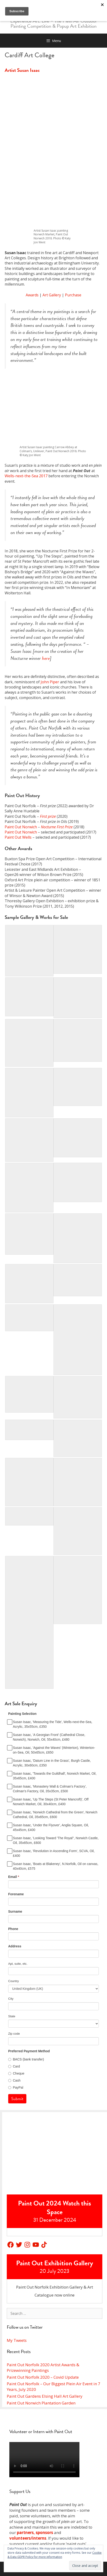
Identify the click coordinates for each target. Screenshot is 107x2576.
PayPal (15, 2087)
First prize (48, 816)
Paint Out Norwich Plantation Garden (41, 2403)
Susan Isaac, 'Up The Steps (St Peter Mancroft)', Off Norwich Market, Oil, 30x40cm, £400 (48, 1801)
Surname (15, 1911)
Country (13, 1981)
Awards (32, 295)
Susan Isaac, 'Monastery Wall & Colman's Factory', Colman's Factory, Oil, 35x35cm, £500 (47, 1788)
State (11, 2016)
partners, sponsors (35, 2532)
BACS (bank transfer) (26, 2059)
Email (13, 1877)
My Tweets (17, 2340)
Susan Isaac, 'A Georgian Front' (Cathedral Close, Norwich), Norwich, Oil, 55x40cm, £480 (46, 1736)
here (46, 658)
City (10, 1998)
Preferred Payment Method (29, 2051)
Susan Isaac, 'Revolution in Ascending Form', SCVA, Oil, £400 (51, 1853)
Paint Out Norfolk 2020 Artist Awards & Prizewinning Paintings (43, 2367)
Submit (17, 2098)
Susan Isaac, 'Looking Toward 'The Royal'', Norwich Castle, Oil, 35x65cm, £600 (53, 1840)
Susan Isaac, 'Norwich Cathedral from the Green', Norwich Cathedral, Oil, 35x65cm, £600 (52, 1814)
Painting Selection (22, 1714)
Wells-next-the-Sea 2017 (26, 475)
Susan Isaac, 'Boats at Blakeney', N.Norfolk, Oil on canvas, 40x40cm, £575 (53, 1865)
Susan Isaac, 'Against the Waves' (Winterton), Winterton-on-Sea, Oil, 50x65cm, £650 (51, 1749)
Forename (16, 1894)
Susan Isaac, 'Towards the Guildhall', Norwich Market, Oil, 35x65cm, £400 (52, 1775)
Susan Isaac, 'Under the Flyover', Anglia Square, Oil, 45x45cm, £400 (48, 1827)
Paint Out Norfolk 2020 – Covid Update (43, 2377)
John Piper (50, 681)
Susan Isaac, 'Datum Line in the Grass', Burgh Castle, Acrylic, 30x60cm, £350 (49, 1762)
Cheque (16, 2073)
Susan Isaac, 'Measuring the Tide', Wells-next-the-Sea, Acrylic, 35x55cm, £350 (50, 1724)
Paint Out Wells (18, 837)
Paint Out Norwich (21, 826)
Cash (14, 2080)
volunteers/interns (27, 2538)
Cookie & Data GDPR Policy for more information (54, 2555)
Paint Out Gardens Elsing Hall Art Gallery (44, 2396)
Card (14, 2066)
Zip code (14, 2033)
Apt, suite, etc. (17, 1963)
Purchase (73, 295)
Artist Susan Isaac (22, 70)
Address (14, 1946)
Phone (13, 1929)
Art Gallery (52, 295)
